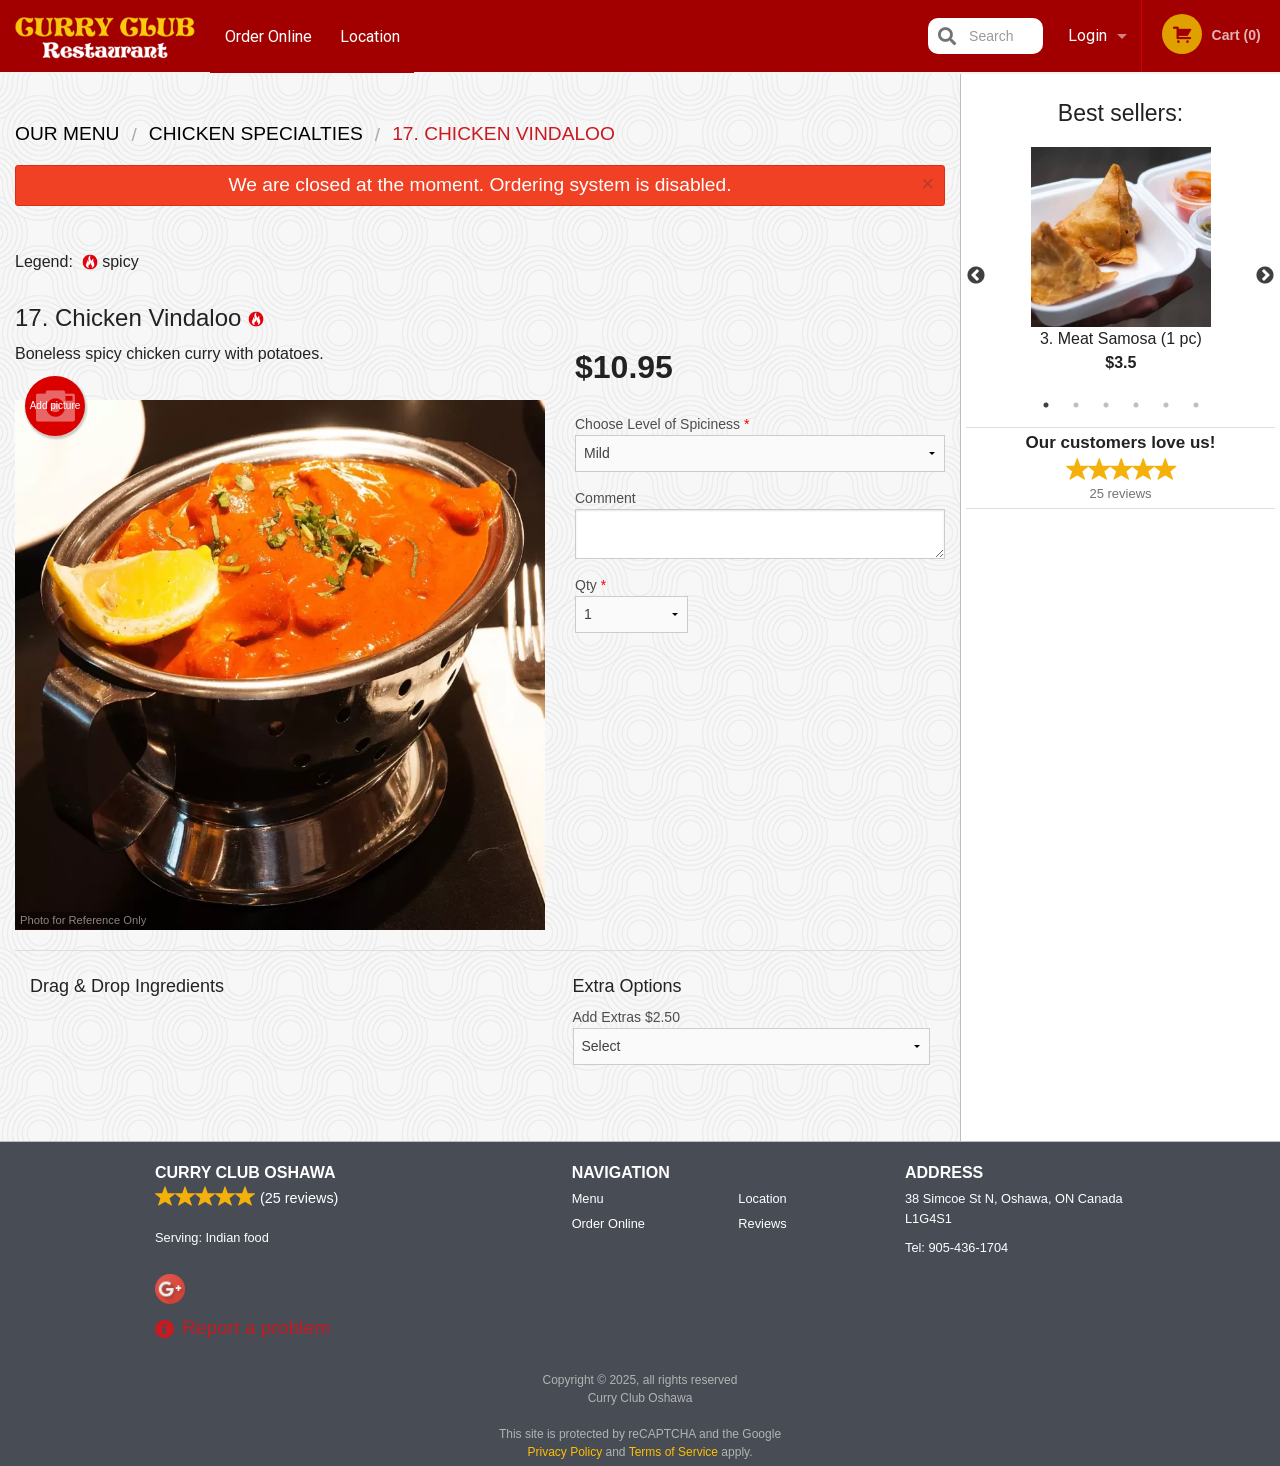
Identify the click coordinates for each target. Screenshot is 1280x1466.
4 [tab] (1136, 405)
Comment (760, 524)
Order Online (268, 35)
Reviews (762, 1224)
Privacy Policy (565, 1453)
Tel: (956, 1248)
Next (1265, 276)
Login (1087, 35)
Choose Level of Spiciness (760, 444)
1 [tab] (1046, 405)
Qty (631, 605)
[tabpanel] (1120, 276)
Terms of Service (673, 1453)
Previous (976, 276)
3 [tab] (1106, 405)
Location (371, 35)
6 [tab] (1196, 405)
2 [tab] (1076, 405)
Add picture (55, 406)
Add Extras (752, 1037)
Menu (588, 1199)
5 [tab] (1166, 405)
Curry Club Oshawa (245, 1173)
